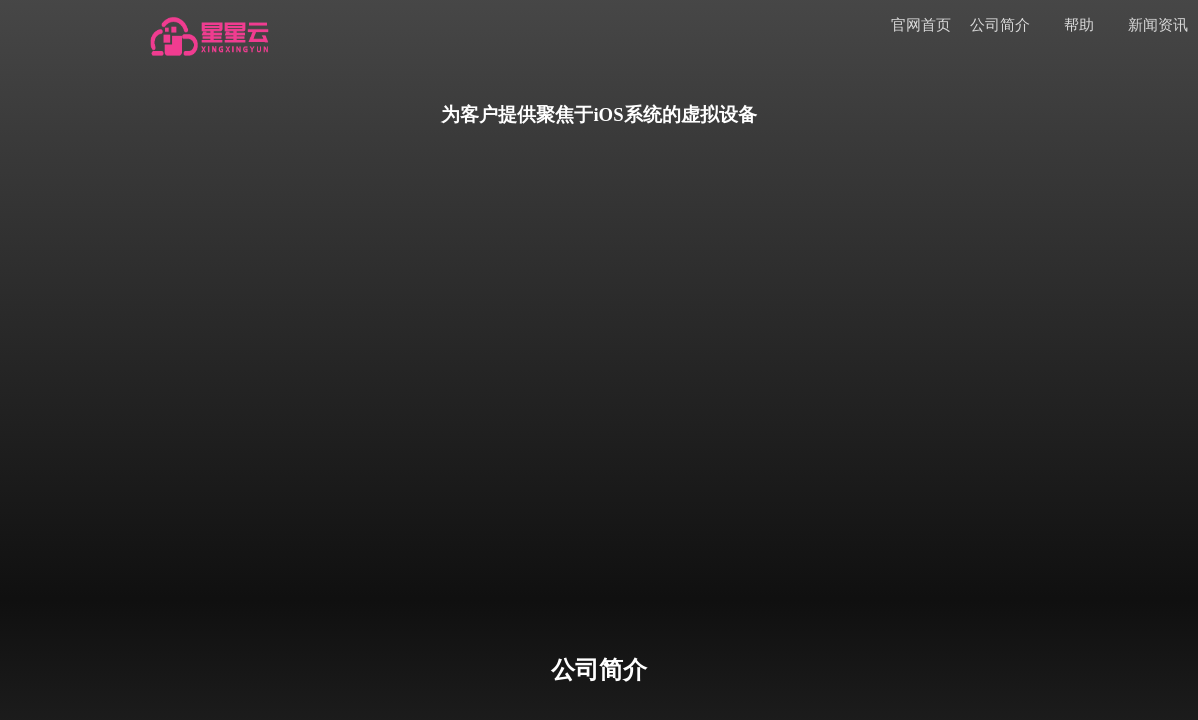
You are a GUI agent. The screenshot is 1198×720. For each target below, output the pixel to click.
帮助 (1079, 25)
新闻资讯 (1158, 25)
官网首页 (921, 25)
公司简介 (1000, 25)
